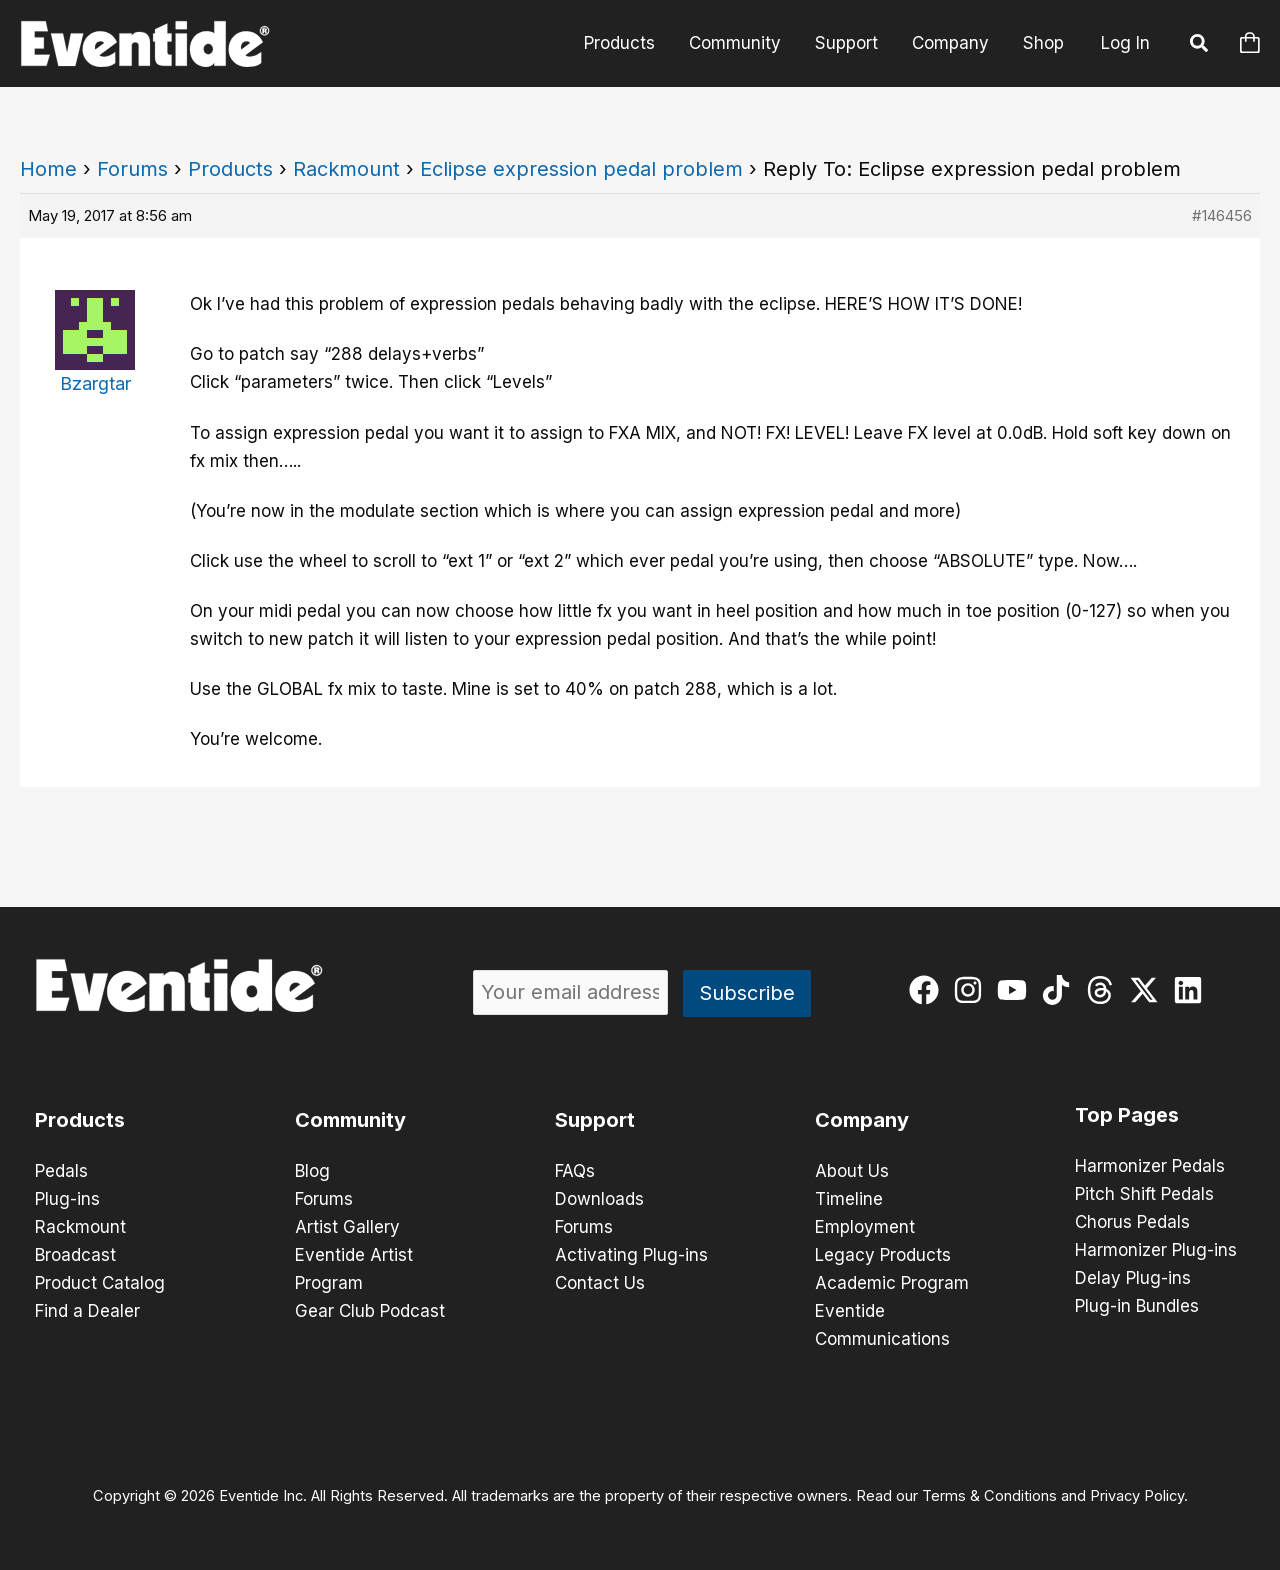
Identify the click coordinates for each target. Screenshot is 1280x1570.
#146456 (1222, 215)
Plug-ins (67, 1199)
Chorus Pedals (1132, 1222)
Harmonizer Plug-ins (1156, 1250)
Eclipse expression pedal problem (581, 169)
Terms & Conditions (989, 1496)
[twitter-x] (1148, 990)
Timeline (849, 1199)
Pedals (61, 1171)
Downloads (599, 1199)
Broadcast (75, 1255)
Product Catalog (100, 1283)
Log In (1125, 43)
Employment (865, 1227)
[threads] (1104, 990)
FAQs (575, 1171)
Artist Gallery (347, 1227)
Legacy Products (883, 1255)
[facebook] (928, 990)
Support (846, 43)
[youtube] (1016, 990)
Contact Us (600, 1283)
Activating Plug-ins (631, 1255)
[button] (1200, 46)
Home (48, 169)
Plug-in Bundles (1137, 1306)
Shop (1043, 43)
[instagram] (972, 990)
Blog (312, 1171)
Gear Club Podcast (370, 1311)
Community (735, 43)
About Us (852, 1171)
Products (619, 43)
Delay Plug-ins (1133, 1278)
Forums (132, 169)
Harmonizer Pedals (1150, 1166)
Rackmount (346, 169)
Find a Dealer (87, 1311)
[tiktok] (1060, 990)
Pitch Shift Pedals (1144, 1194)
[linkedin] (1192, 990)
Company (950, 43)
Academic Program (892, 1283)
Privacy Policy (1137, 1496)
